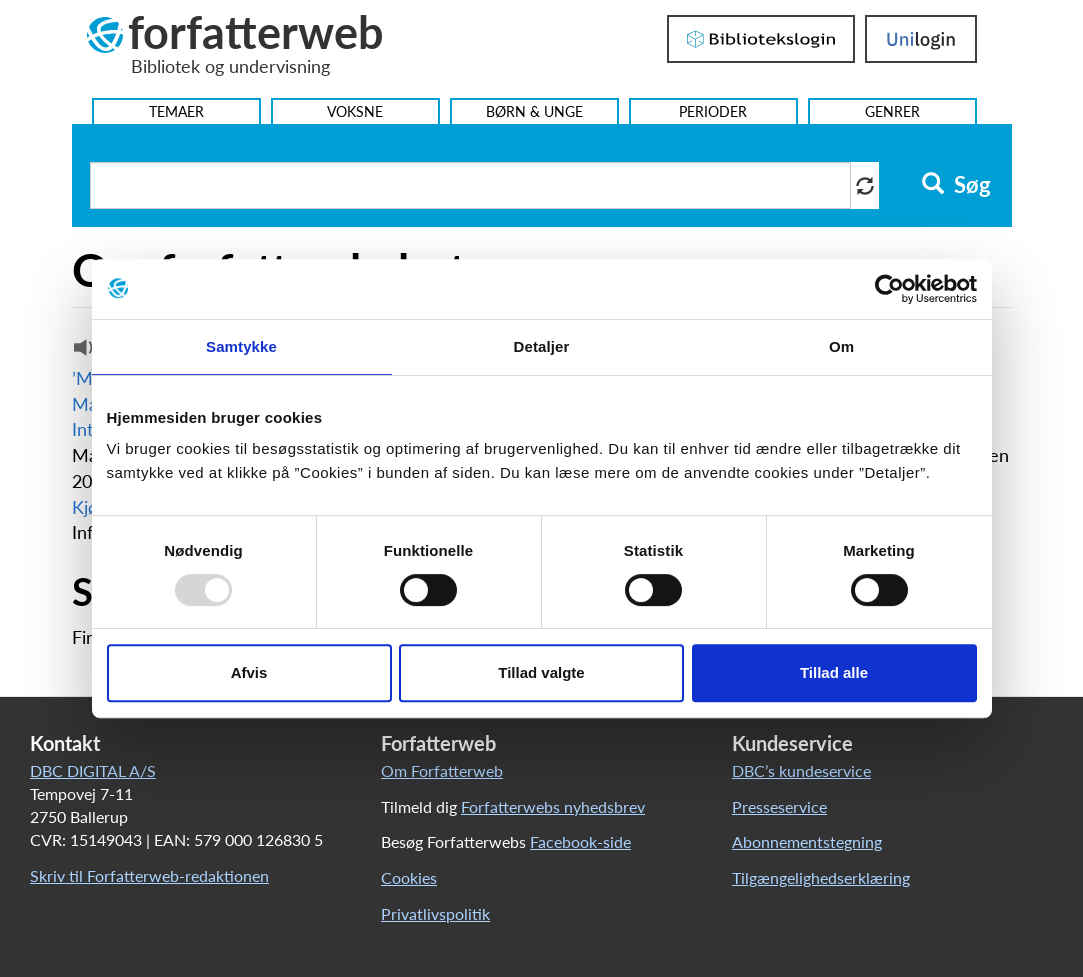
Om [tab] (841, 346)
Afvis (249, 672)
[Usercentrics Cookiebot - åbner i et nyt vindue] (889, 289)
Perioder (713, 111)
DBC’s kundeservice (801, 770)
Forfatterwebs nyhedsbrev (553, 806)
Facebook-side (580, 841)
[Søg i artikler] (471, 185)
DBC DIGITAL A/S (93, 770)
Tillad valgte (541, 672)
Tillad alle (834, 672)
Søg (956, 185)
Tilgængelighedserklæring (821, 877)
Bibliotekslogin (761, 39)
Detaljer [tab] (542, 346)
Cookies (409, 877)
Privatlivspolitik (435, 913)
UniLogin (921, 39)
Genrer (892, 111)
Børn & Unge (534, 111)
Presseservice (779, 806)
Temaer (176, 111)
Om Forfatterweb (442, 770)
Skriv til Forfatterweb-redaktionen (149, 875)
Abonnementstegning (807, 841)
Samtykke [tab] (241, 346)
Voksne (355, 111)
